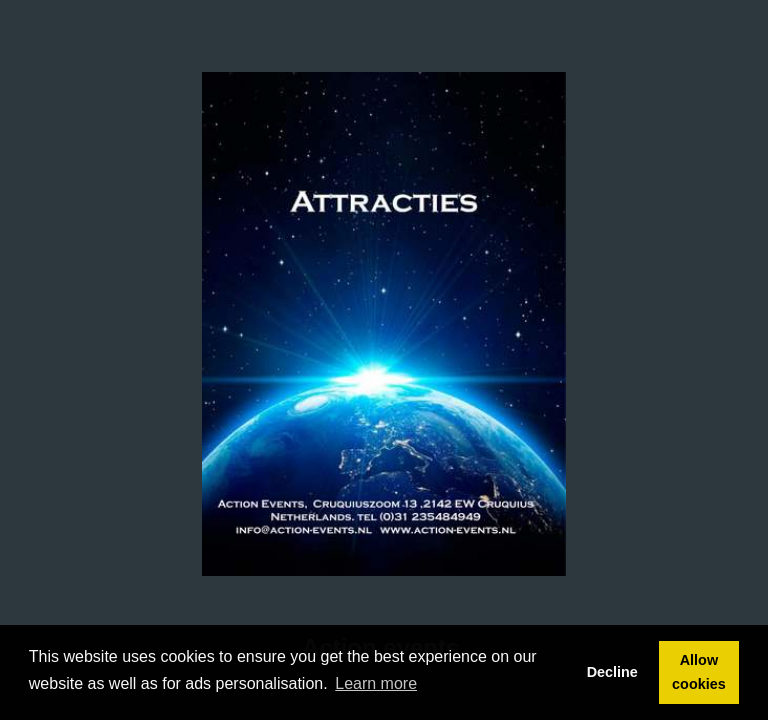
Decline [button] (612, 672)
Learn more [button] (376, 683)
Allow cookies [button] (699, 672)
